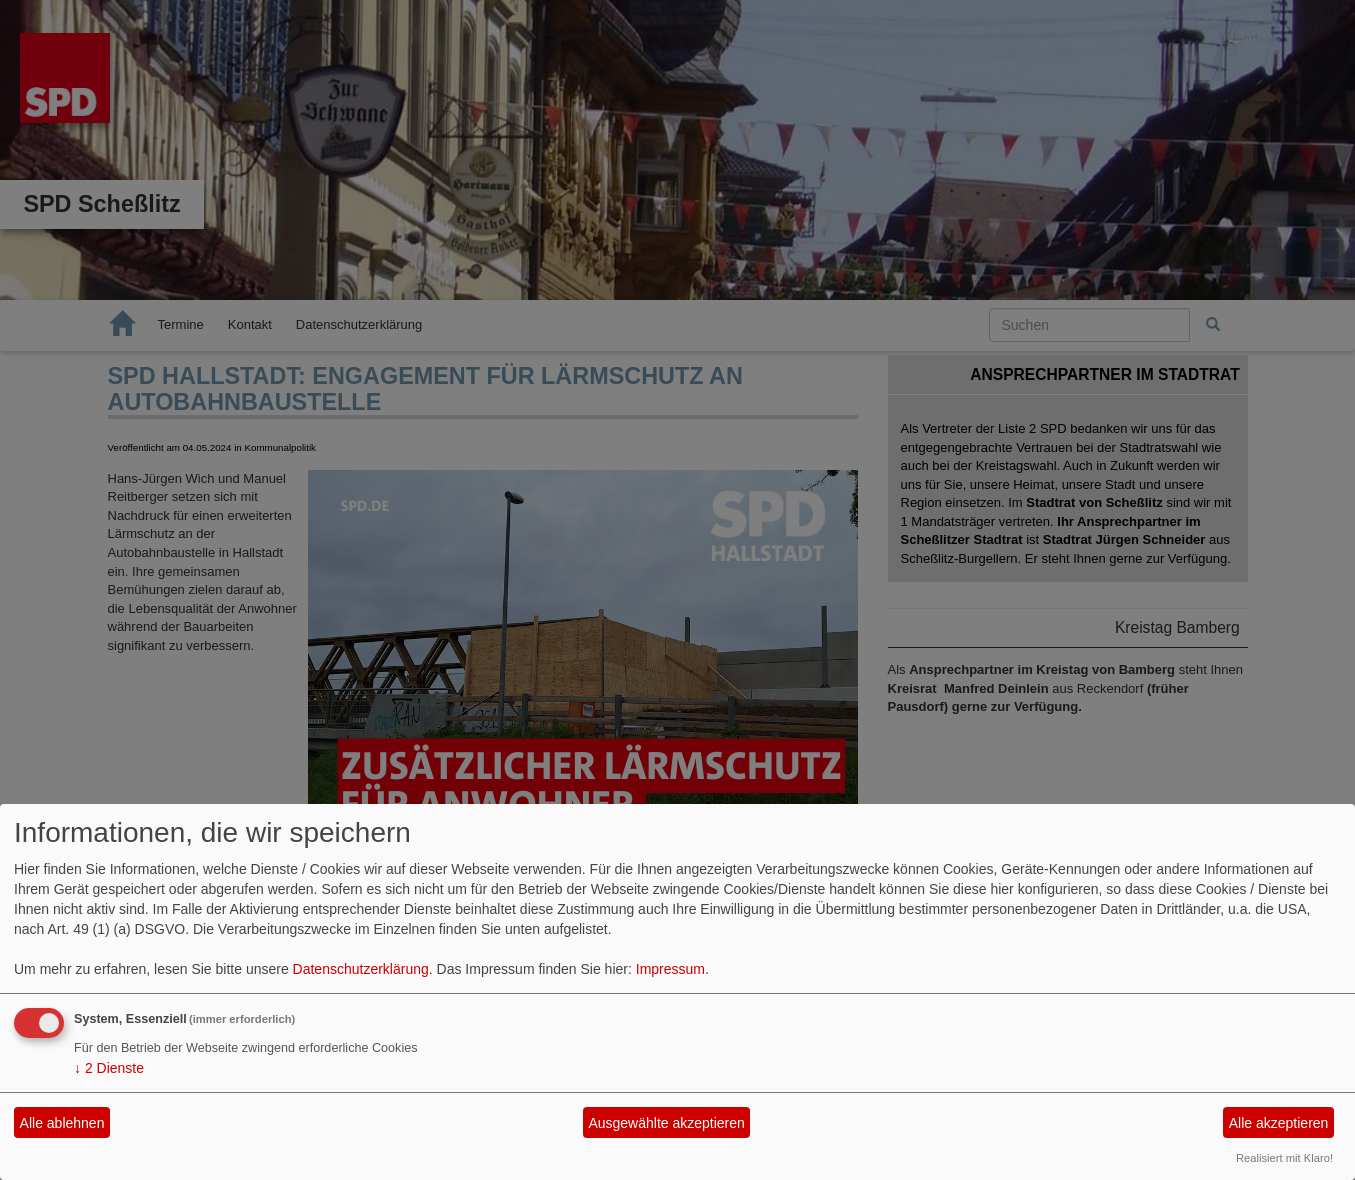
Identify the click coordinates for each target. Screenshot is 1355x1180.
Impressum (670, 969)
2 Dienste (109, 1068)
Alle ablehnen (62, 1123)
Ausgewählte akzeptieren (666, 1123)
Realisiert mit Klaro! (1284, 1158)
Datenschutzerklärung (361, 969)
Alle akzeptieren (1279, 1123)
